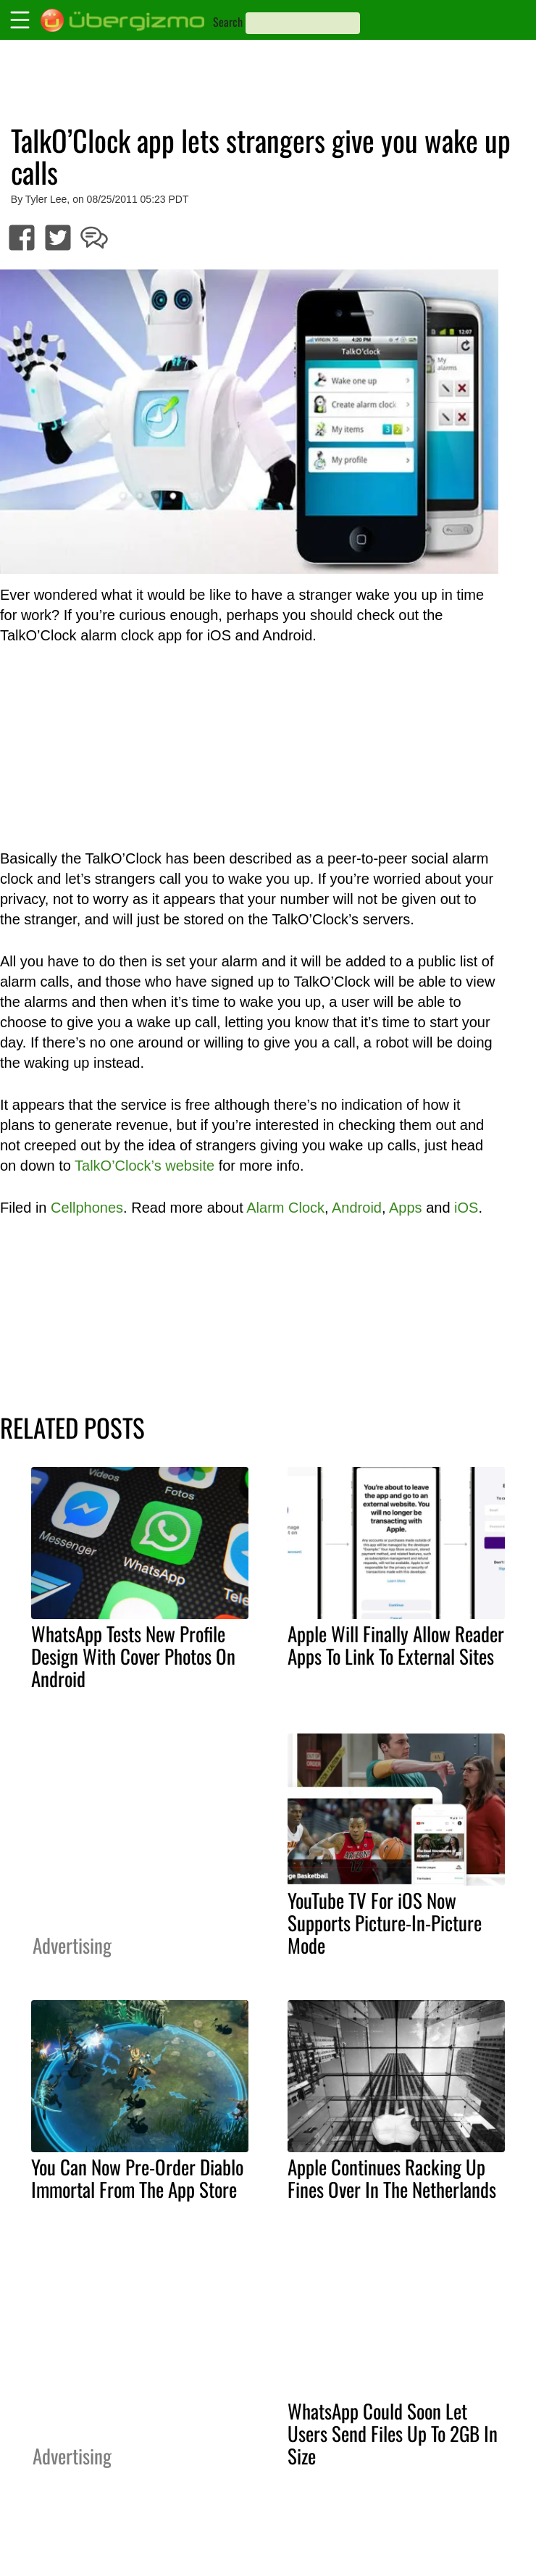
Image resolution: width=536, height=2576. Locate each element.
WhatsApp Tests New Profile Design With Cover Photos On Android (133, 1656)
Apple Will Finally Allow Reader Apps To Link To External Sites (396, 1644)
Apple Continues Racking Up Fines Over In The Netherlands (392, 2178)
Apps (405, 1208)
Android (357, 1208)
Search (228, 21)
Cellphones (87, 1208)
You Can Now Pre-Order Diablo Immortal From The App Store (137, 2178)
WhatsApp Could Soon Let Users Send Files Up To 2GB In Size (393, 2433)
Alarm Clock (285, 1208)
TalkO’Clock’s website (144, 1166)
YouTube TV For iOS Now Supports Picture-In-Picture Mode (385, 1923)
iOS (466, 1208)
